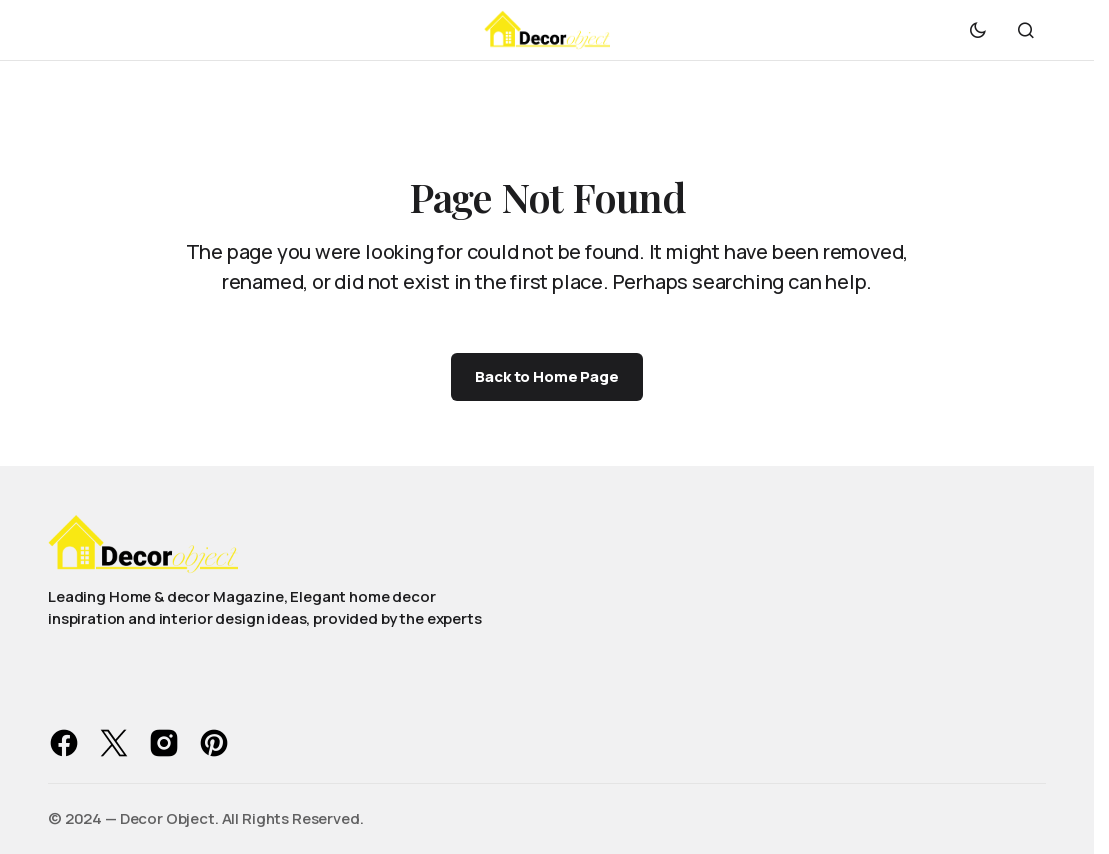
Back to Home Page (546, 376)
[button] (978, 30)
